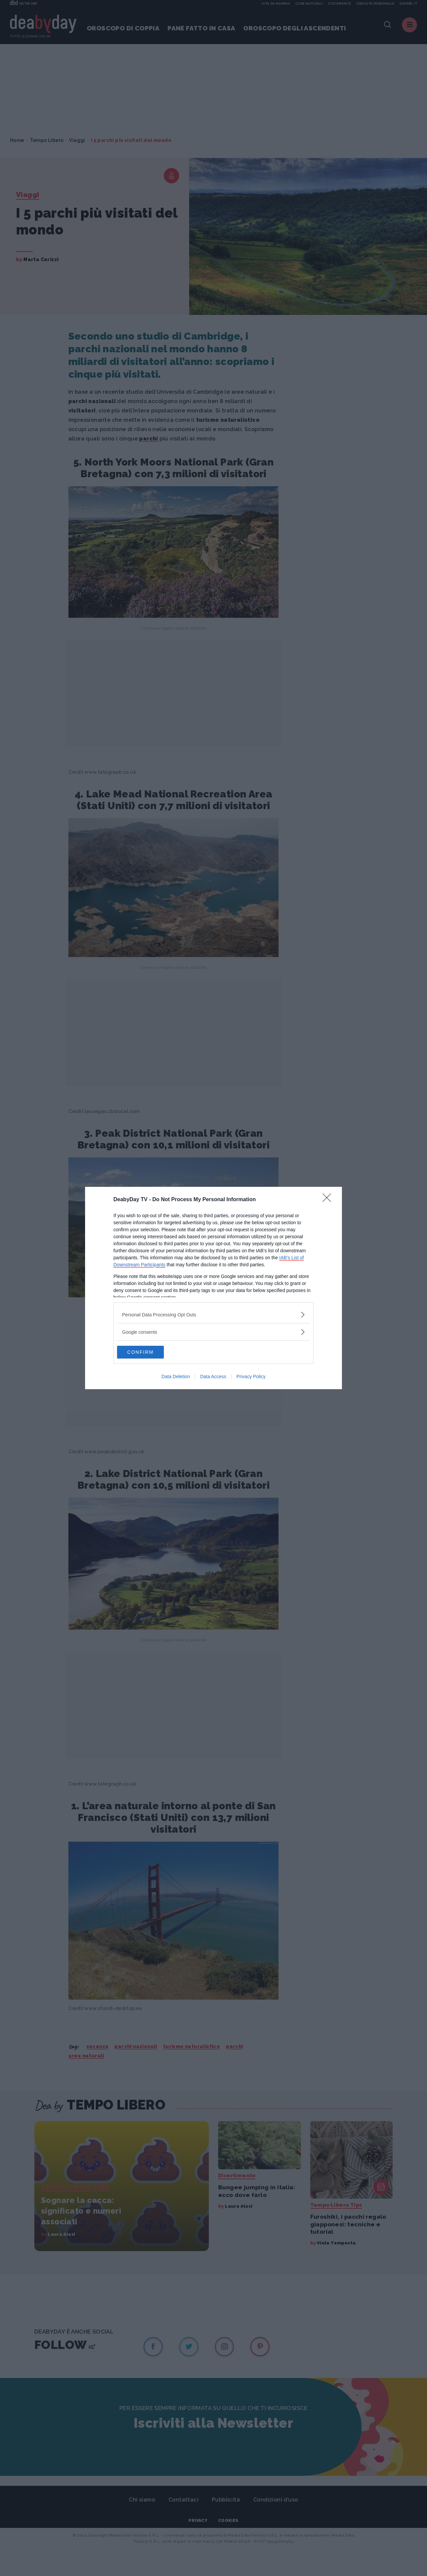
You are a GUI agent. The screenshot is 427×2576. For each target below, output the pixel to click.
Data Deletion (175, 1376)
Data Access (213, 1376)
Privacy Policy (251, 1376)
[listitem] (213, 1314)
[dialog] (213, 1288)
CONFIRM (148, 1352)
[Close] (329, 1199)
